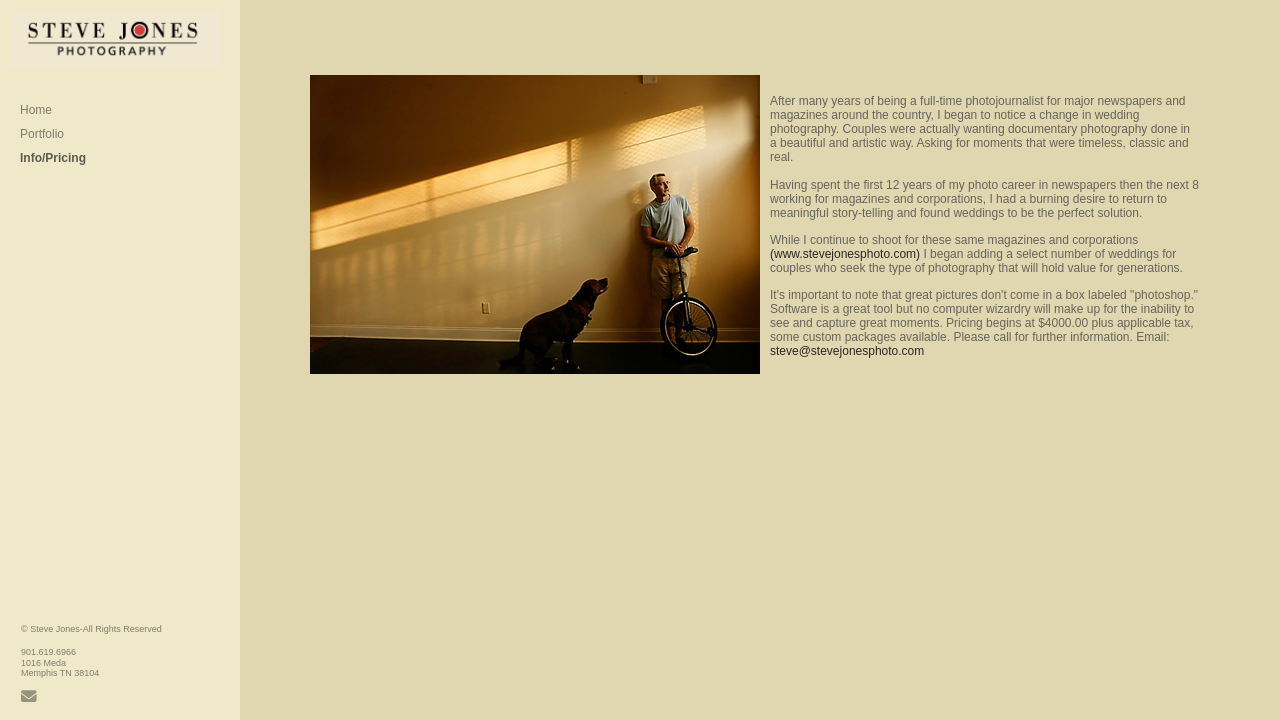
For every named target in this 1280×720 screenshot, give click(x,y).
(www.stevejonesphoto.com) (845, 254)
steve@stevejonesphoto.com (847, 351)
